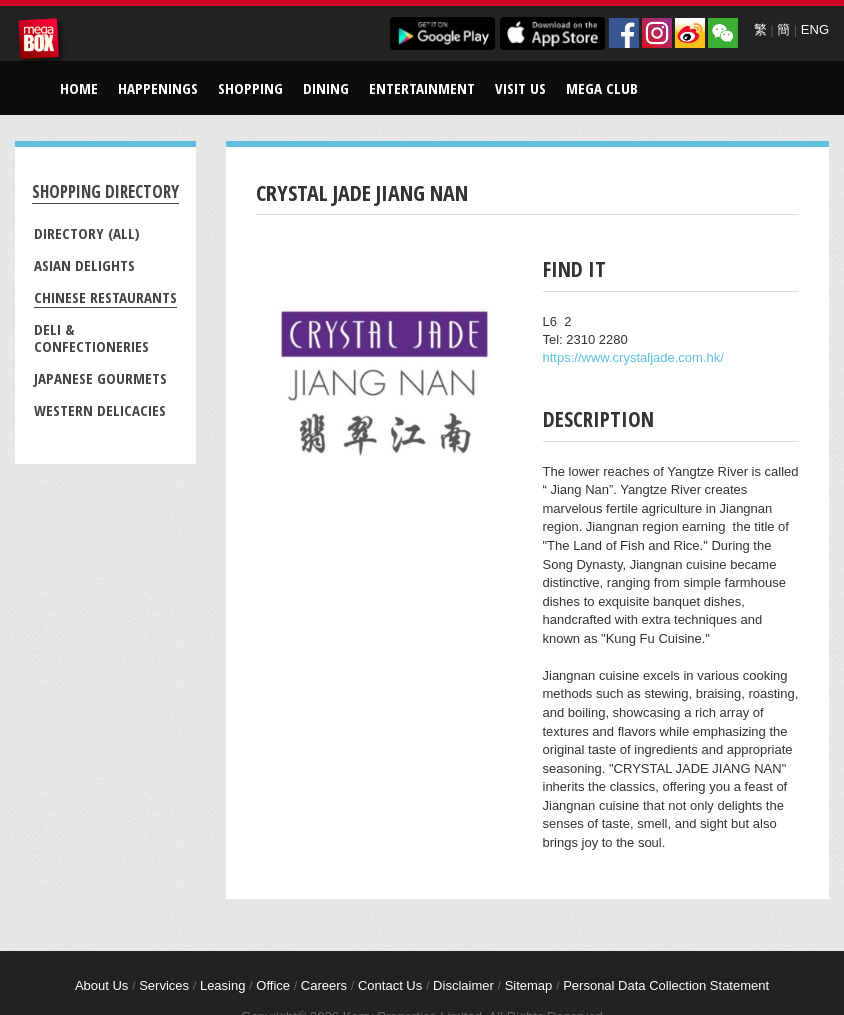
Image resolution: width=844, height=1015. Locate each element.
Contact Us (390, 985)
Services (164, 985)
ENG (815, 29)
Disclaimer (463, 985)
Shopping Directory (105, 191)
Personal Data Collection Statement (666, 985)
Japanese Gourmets (100, 378)
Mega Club (602, 88)
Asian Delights (84, 265)
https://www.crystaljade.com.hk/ (633, 357)
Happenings (158, 88)
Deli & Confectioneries (91, 337)
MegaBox (42, 42)
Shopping (250, 88)
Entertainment (422, 88)
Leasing (223, 985)
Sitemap (529, 985)
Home (79, 88)
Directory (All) (87, 233)
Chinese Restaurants (105, 297)
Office (273, 985)
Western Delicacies (100, 410)
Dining (326, 88)
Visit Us (520, 88)
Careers (324, 985)
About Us (101, 985)
